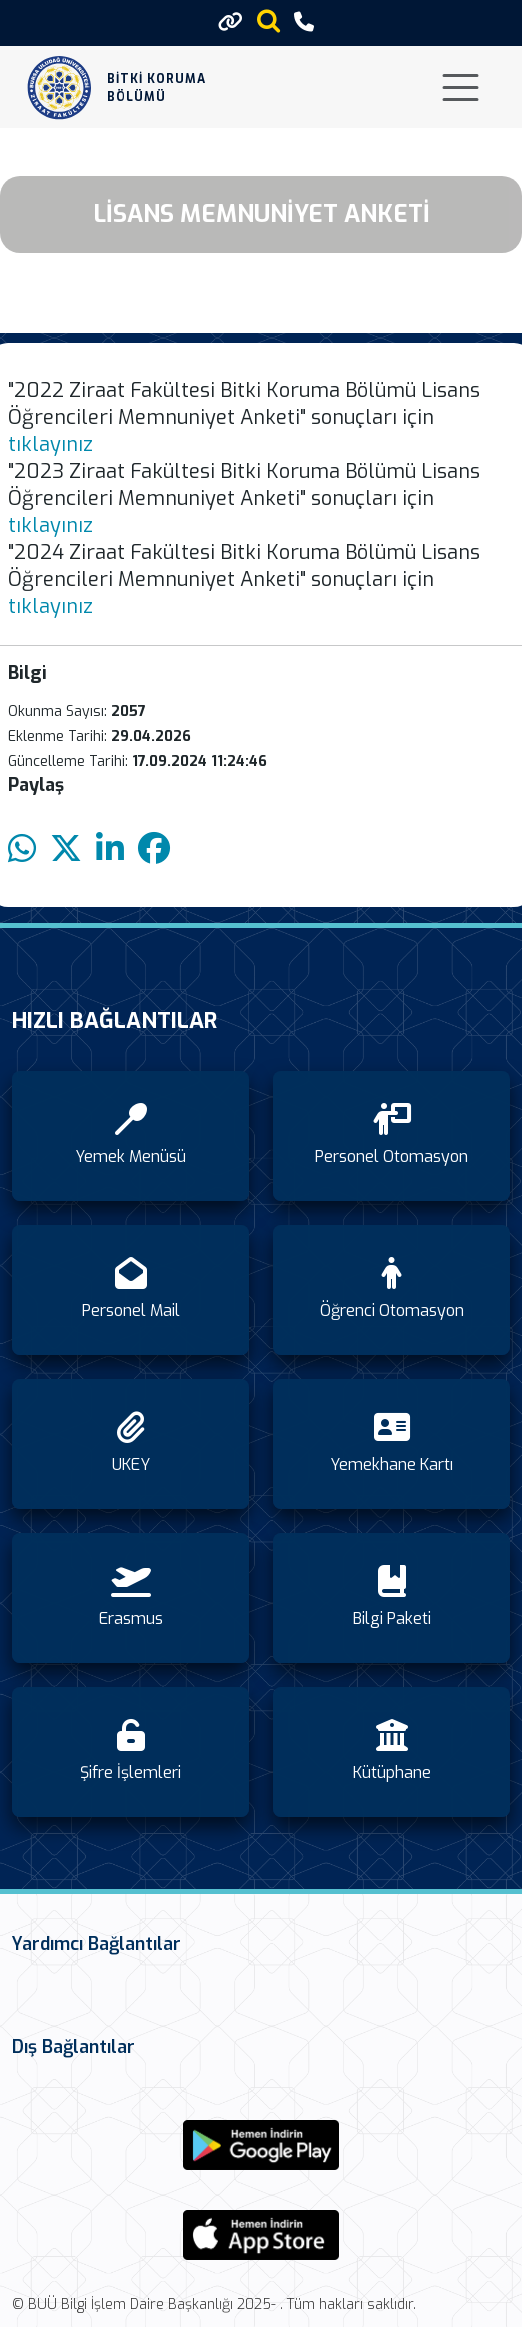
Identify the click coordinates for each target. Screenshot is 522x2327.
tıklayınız (50, 444)
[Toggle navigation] (460, 87)
